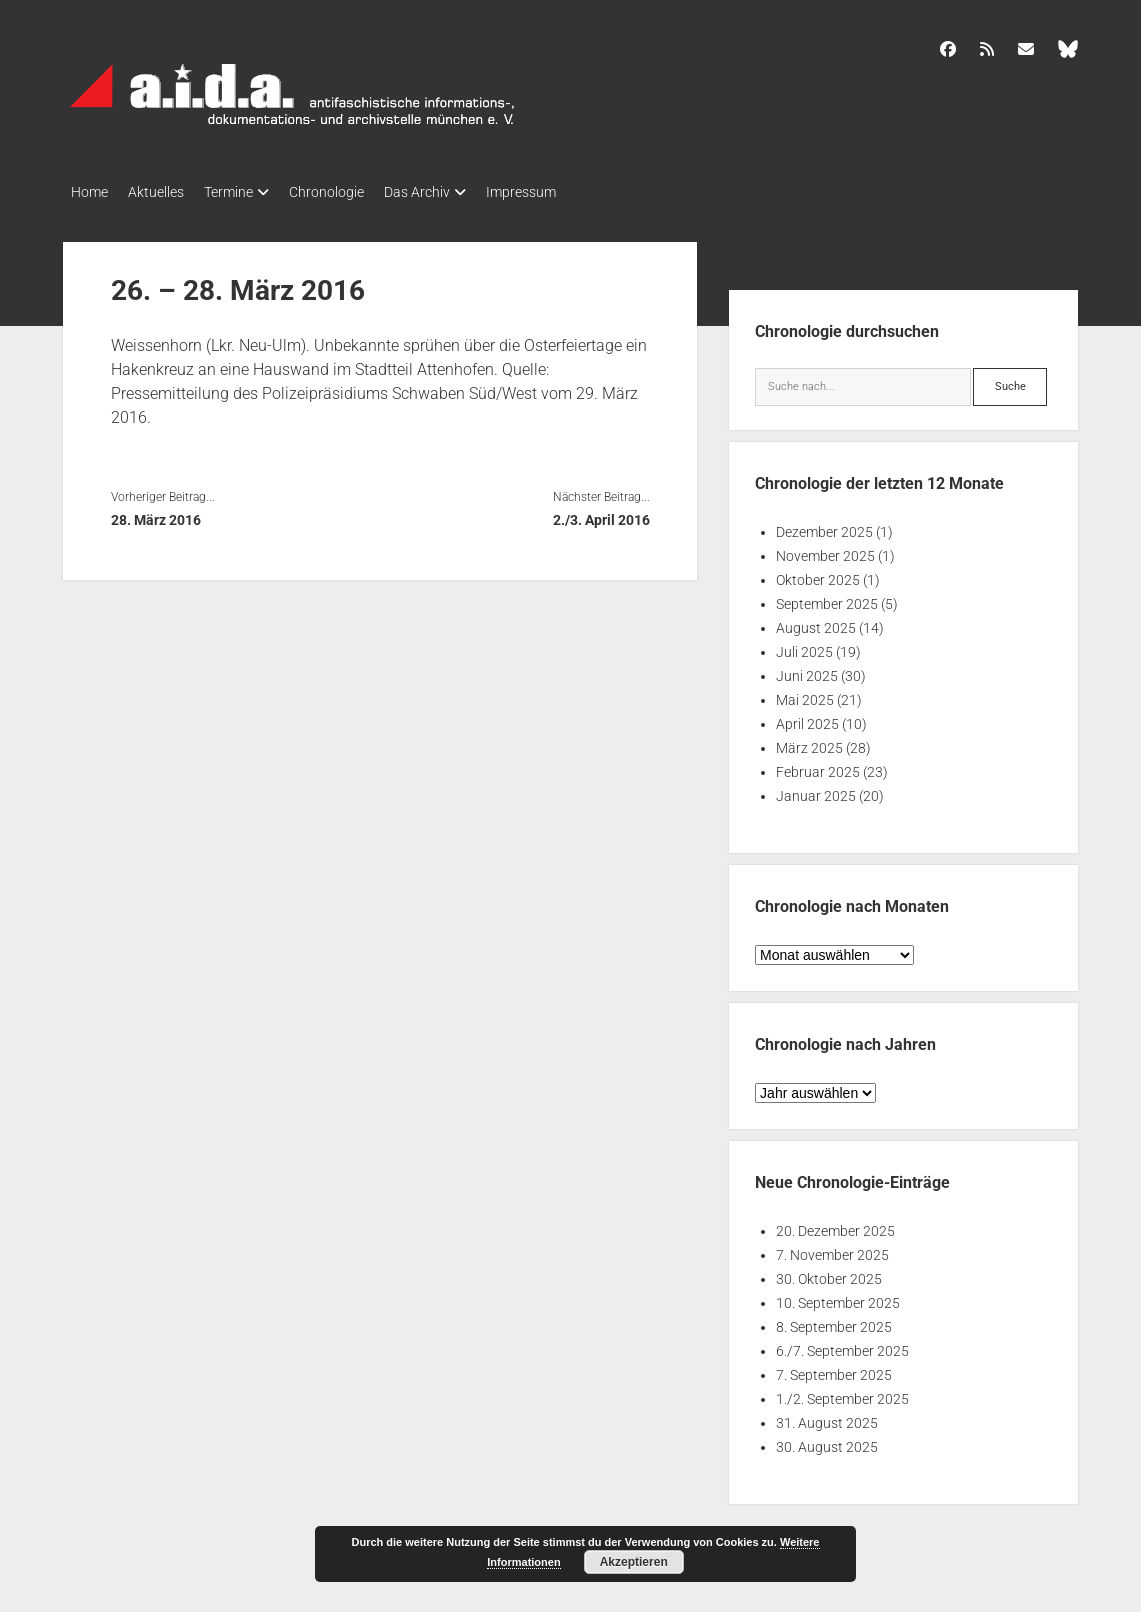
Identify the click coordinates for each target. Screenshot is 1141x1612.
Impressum (571, 192)
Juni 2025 (807, 670)
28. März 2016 (156, 514)
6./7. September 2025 (842, 1345)
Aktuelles (166, 192)
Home (89, 192)
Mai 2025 (805, 694)
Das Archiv (457, 192)
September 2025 (827, 598)
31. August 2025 (827, 1417)
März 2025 (809, 742)
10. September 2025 (838, 1297)
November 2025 (825, 550)
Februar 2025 (818, 766)
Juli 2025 (804, 646)
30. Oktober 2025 (829, 1273)
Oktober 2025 (818, 574)
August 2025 (816, 622)
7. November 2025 (832, 1249)
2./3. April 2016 (601, 514)
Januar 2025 (816, 790)
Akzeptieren (634, 1562)
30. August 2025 (827, 1441)
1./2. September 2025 (842, 1393)
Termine (248, 192)
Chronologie (356, 192)
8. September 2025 (834, 1321)
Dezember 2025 (824, 526)
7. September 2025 (834, 1369)
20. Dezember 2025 (835, 1225)
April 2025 (807, 718)
